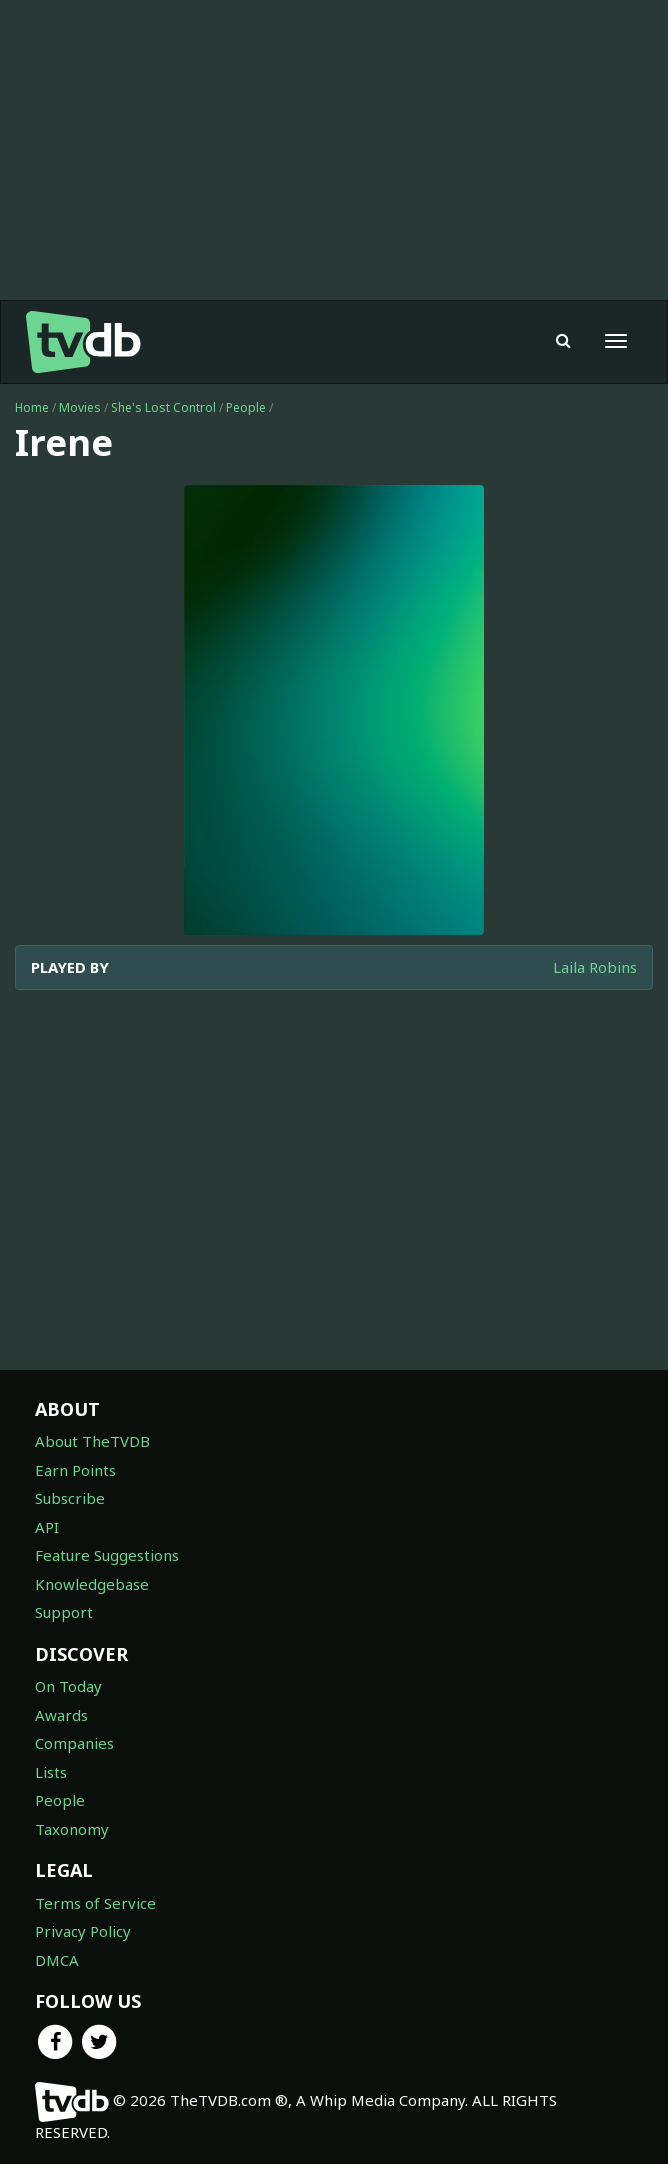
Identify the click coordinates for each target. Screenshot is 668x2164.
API (47, 1527)
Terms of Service (95, 1903)
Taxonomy (72, 1829)
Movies (80, 407)
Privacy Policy (83, 1931)
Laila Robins (595, 967)
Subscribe (70, 1498)
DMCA (57, 1960)
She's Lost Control (163, 407)
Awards (61, 1715)
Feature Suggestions (107, 1555)
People (246, 407)
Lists (51, 1772)
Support (64, 1612)
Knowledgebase (92, 1584)
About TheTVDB (92, 1441)
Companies (74, 1743)
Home (32, 407)
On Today (68, 1686)
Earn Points (75, 1470)
